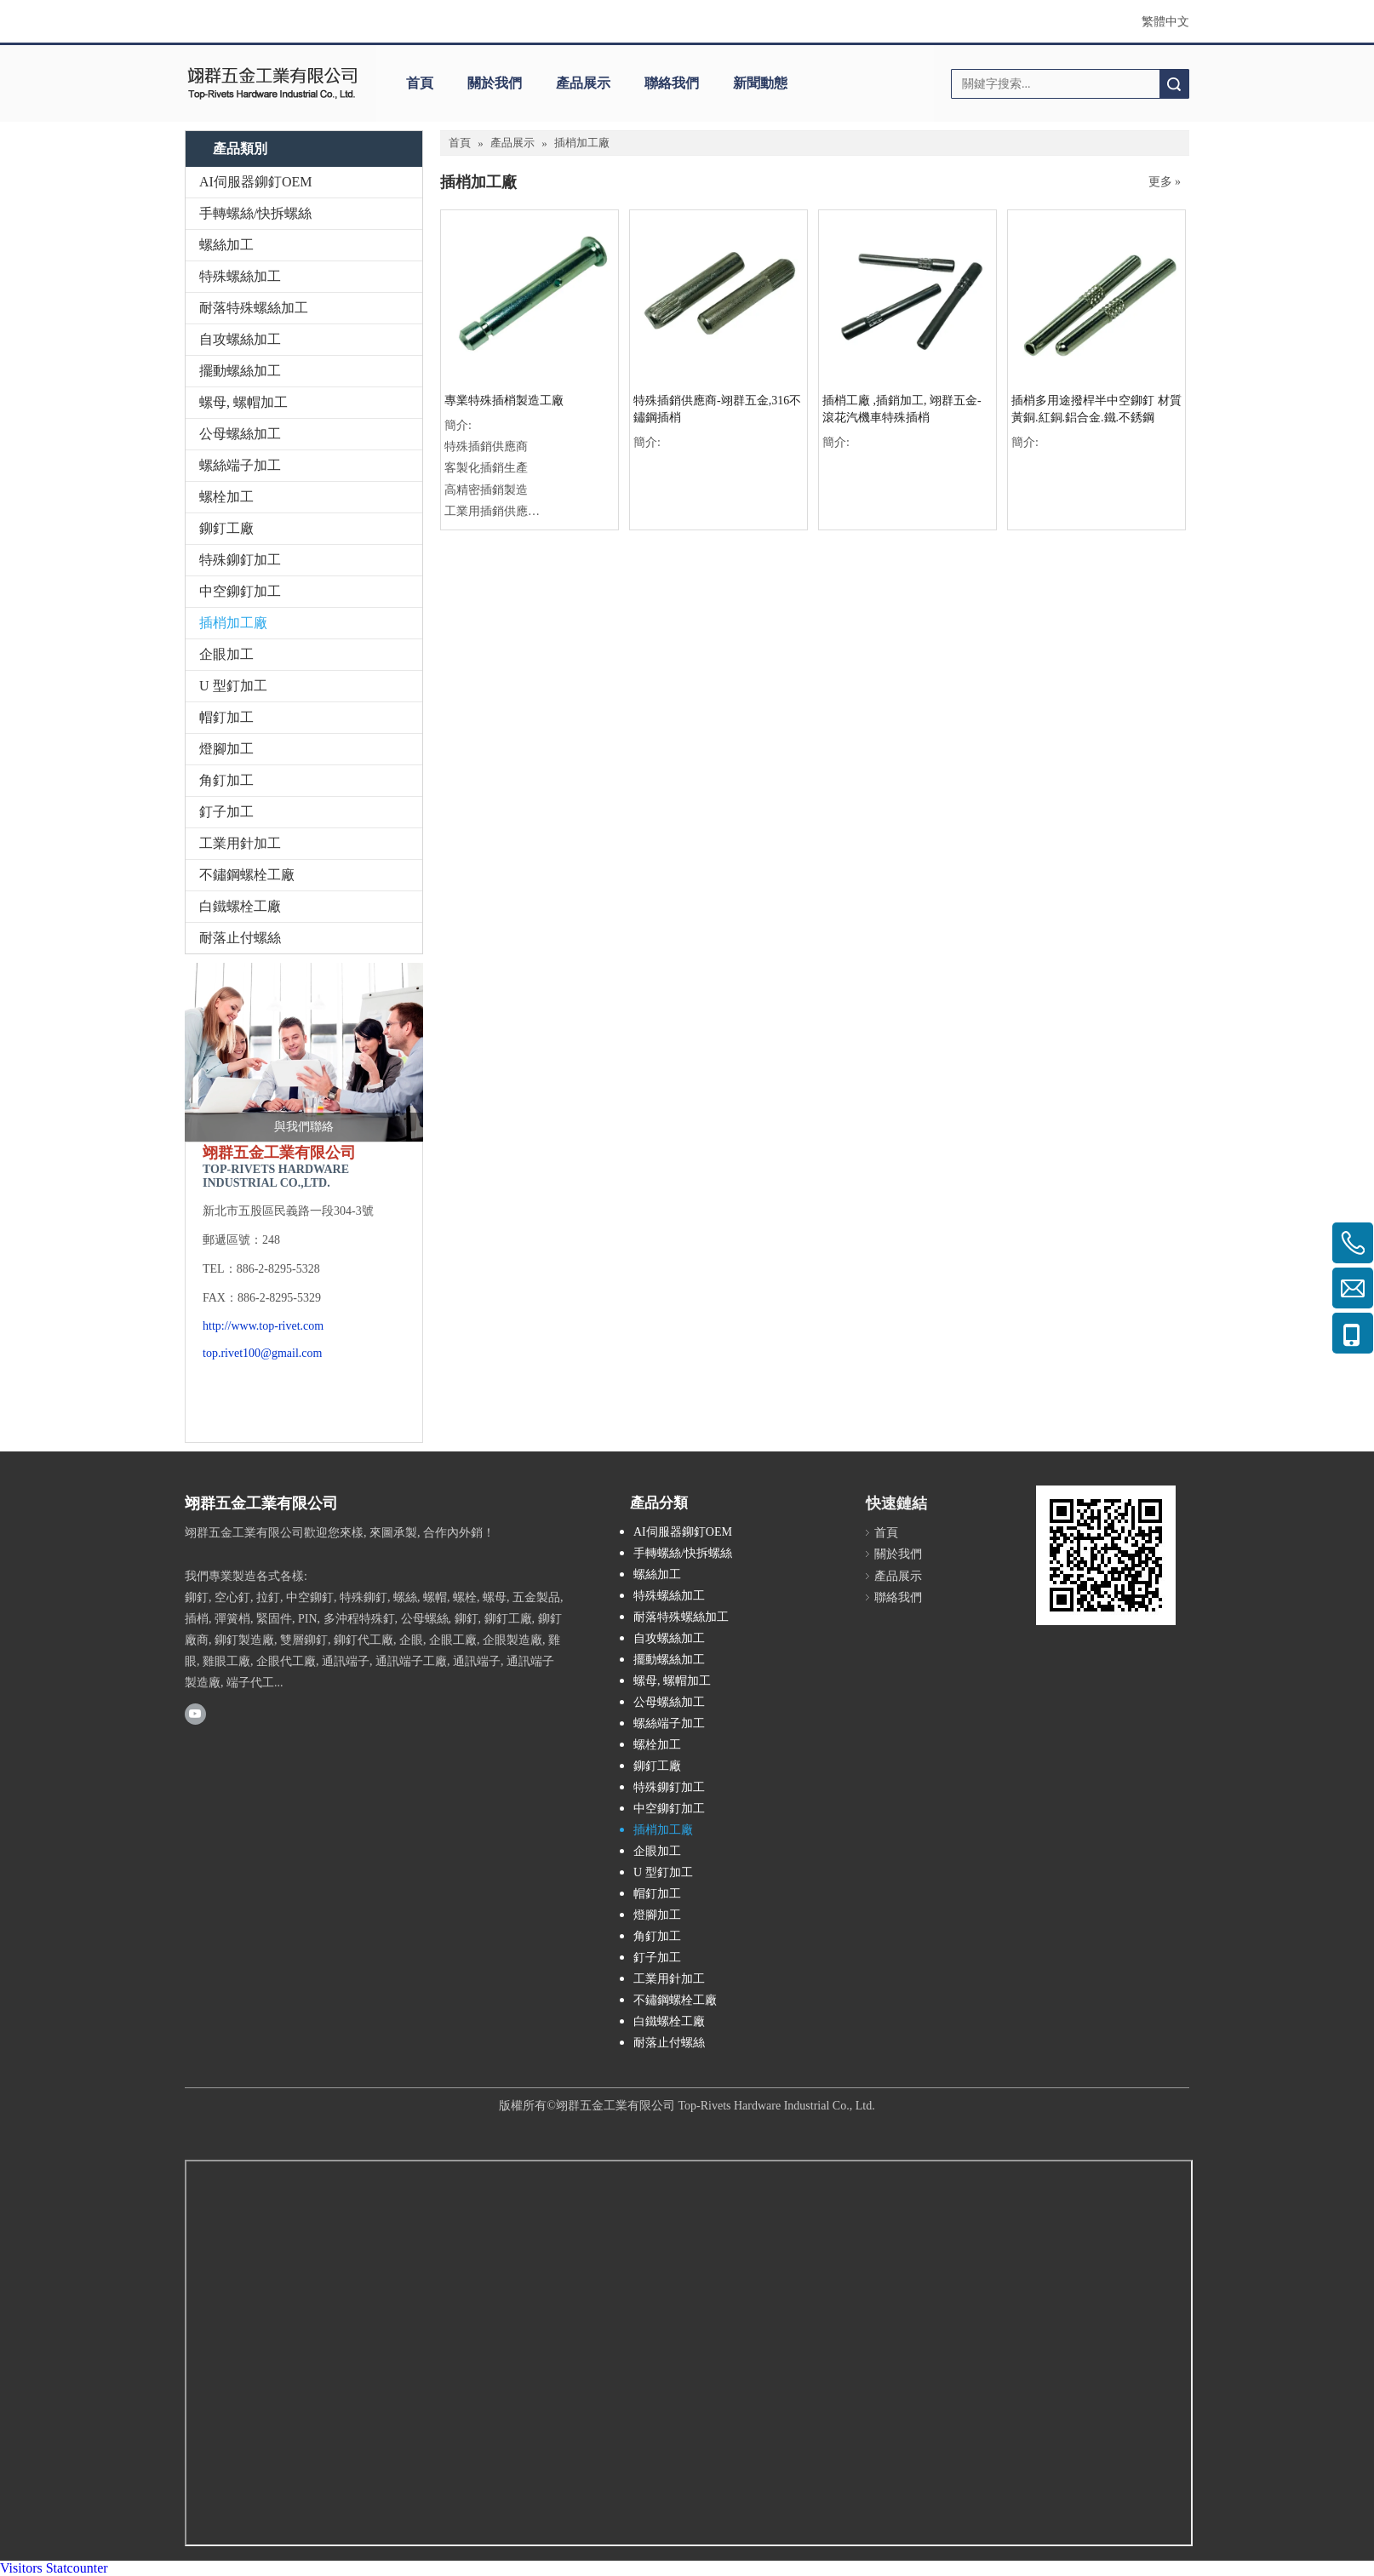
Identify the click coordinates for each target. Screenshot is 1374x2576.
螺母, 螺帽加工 (243, 402)
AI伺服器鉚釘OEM (255, 182)
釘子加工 (226, 811)
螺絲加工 (226, 245)
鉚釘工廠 (226, 528)
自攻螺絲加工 (240, 339)
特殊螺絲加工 (240, 276)
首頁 (419, 83)
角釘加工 (226, 780)
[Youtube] (195, 1714)
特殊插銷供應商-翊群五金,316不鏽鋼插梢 (717, 409)
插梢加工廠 (233, 622)
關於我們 (494, 83)
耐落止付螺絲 (240, 937)
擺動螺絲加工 (240, 371)
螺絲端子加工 (240, 465)
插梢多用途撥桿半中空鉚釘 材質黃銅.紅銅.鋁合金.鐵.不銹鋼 (1096, 409)
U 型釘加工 (233, 685)
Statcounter (77, 2568)
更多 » (1165, 182)
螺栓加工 (226, 496)
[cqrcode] (1106, 1555)
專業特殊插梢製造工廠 (504, 400)
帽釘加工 (226, 717)
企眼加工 (226, 654)
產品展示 (583, 83)
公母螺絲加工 (240, 433)
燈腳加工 (226, 748)
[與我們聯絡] (304, 1052)
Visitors (21, 2568)
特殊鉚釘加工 (240, 559)
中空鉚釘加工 (240, 591)
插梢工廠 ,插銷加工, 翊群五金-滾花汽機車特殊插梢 (902, 409)
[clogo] (272, 83)
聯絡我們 (671, 83)
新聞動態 (760, 83)
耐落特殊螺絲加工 (253, 308)
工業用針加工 (240, 843)
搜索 (1173, 84)
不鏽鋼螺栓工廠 (247, 874)
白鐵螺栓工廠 (240, 906)
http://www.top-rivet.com (263, 1325)
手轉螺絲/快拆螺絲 (255, 213)
